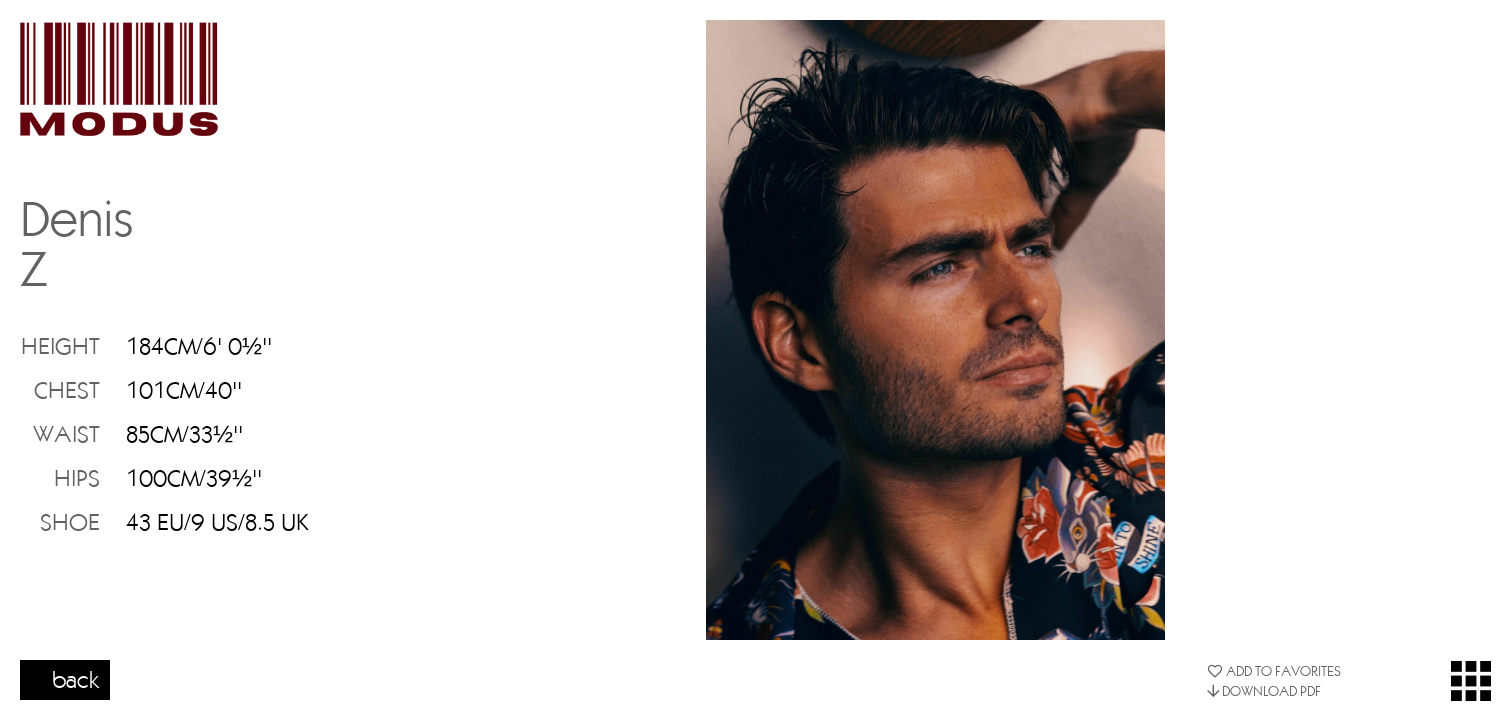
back (76, 679)
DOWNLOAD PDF (1264, 691)
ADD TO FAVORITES (1274, 671)
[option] (935, 330)
